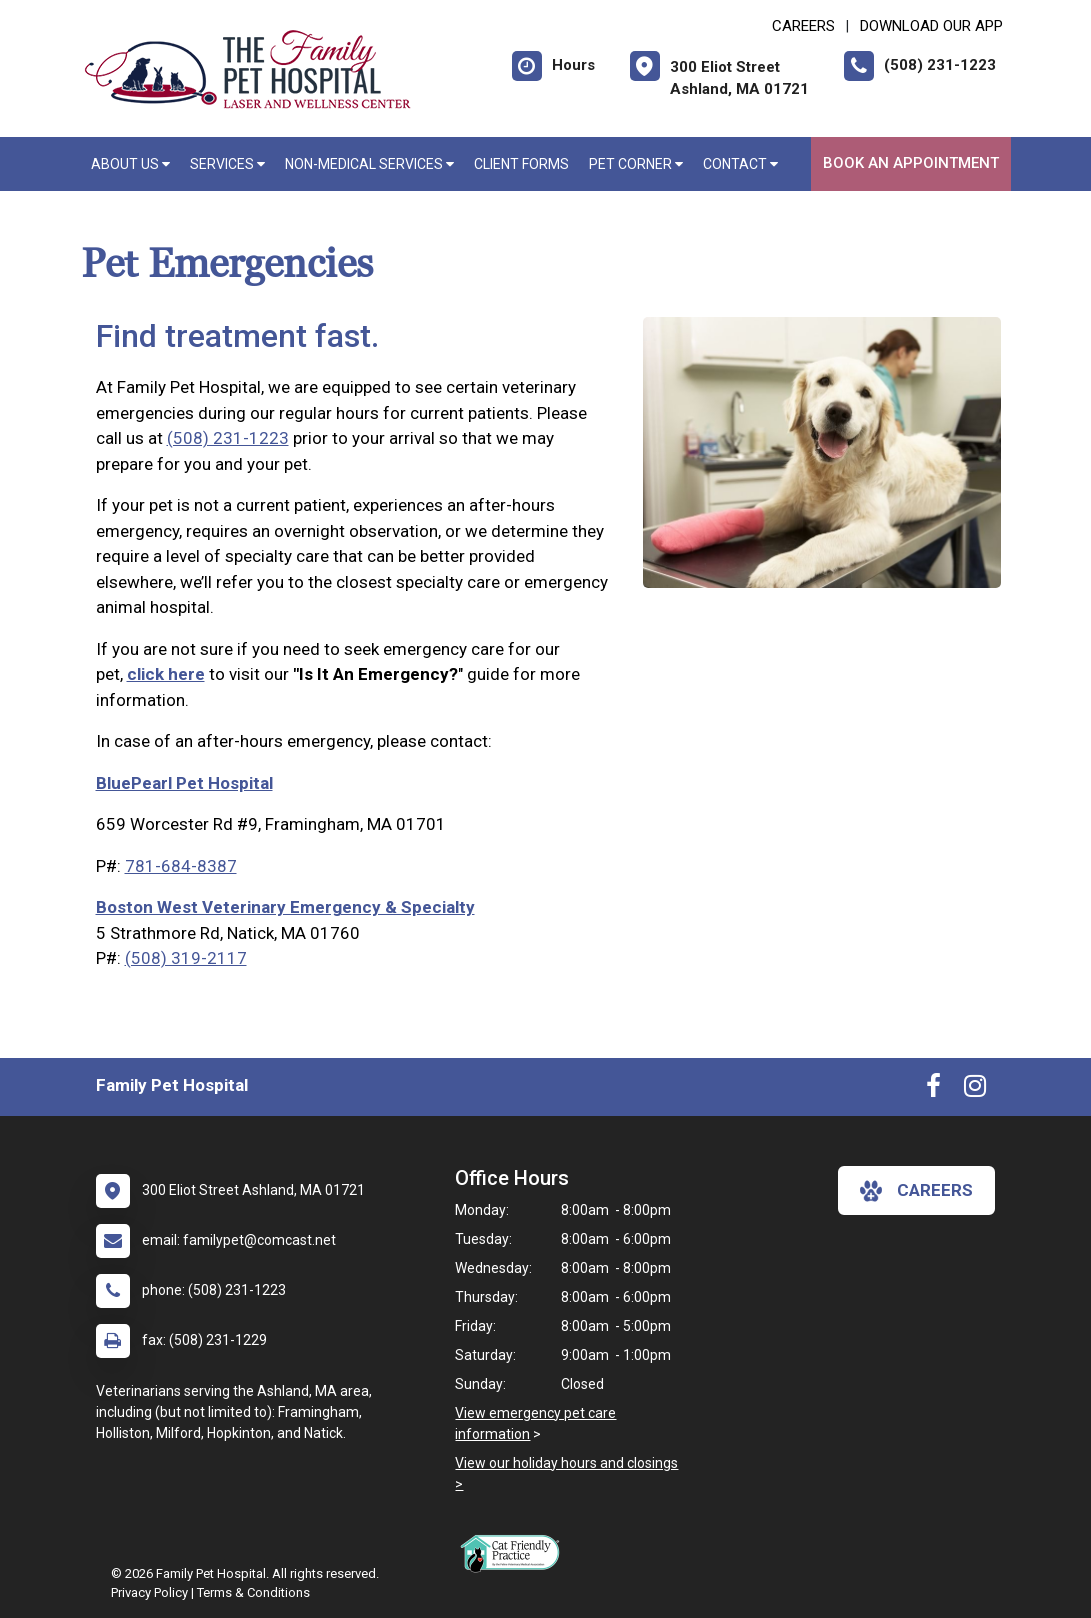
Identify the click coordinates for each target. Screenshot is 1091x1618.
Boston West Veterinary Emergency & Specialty (285, 907)
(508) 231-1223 (228, 438)
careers (916, 1191)
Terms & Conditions (253, 1592)
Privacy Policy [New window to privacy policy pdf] (149, 1592)
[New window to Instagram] (975, 1090)
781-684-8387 (181, 866)
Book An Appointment (911, 163)
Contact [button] (740, 164)
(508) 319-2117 (186, 958)
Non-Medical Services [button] (369, 164)
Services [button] (227, 164)
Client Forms (521, 164)
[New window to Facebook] (933, 1090)
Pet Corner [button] (636, 164)
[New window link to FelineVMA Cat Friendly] (515, 1553)
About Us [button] (130, 164)
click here (166, 674)
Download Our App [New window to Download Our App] (931, 26)
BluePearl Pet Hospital (184, 783)
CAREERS (803, 26)
